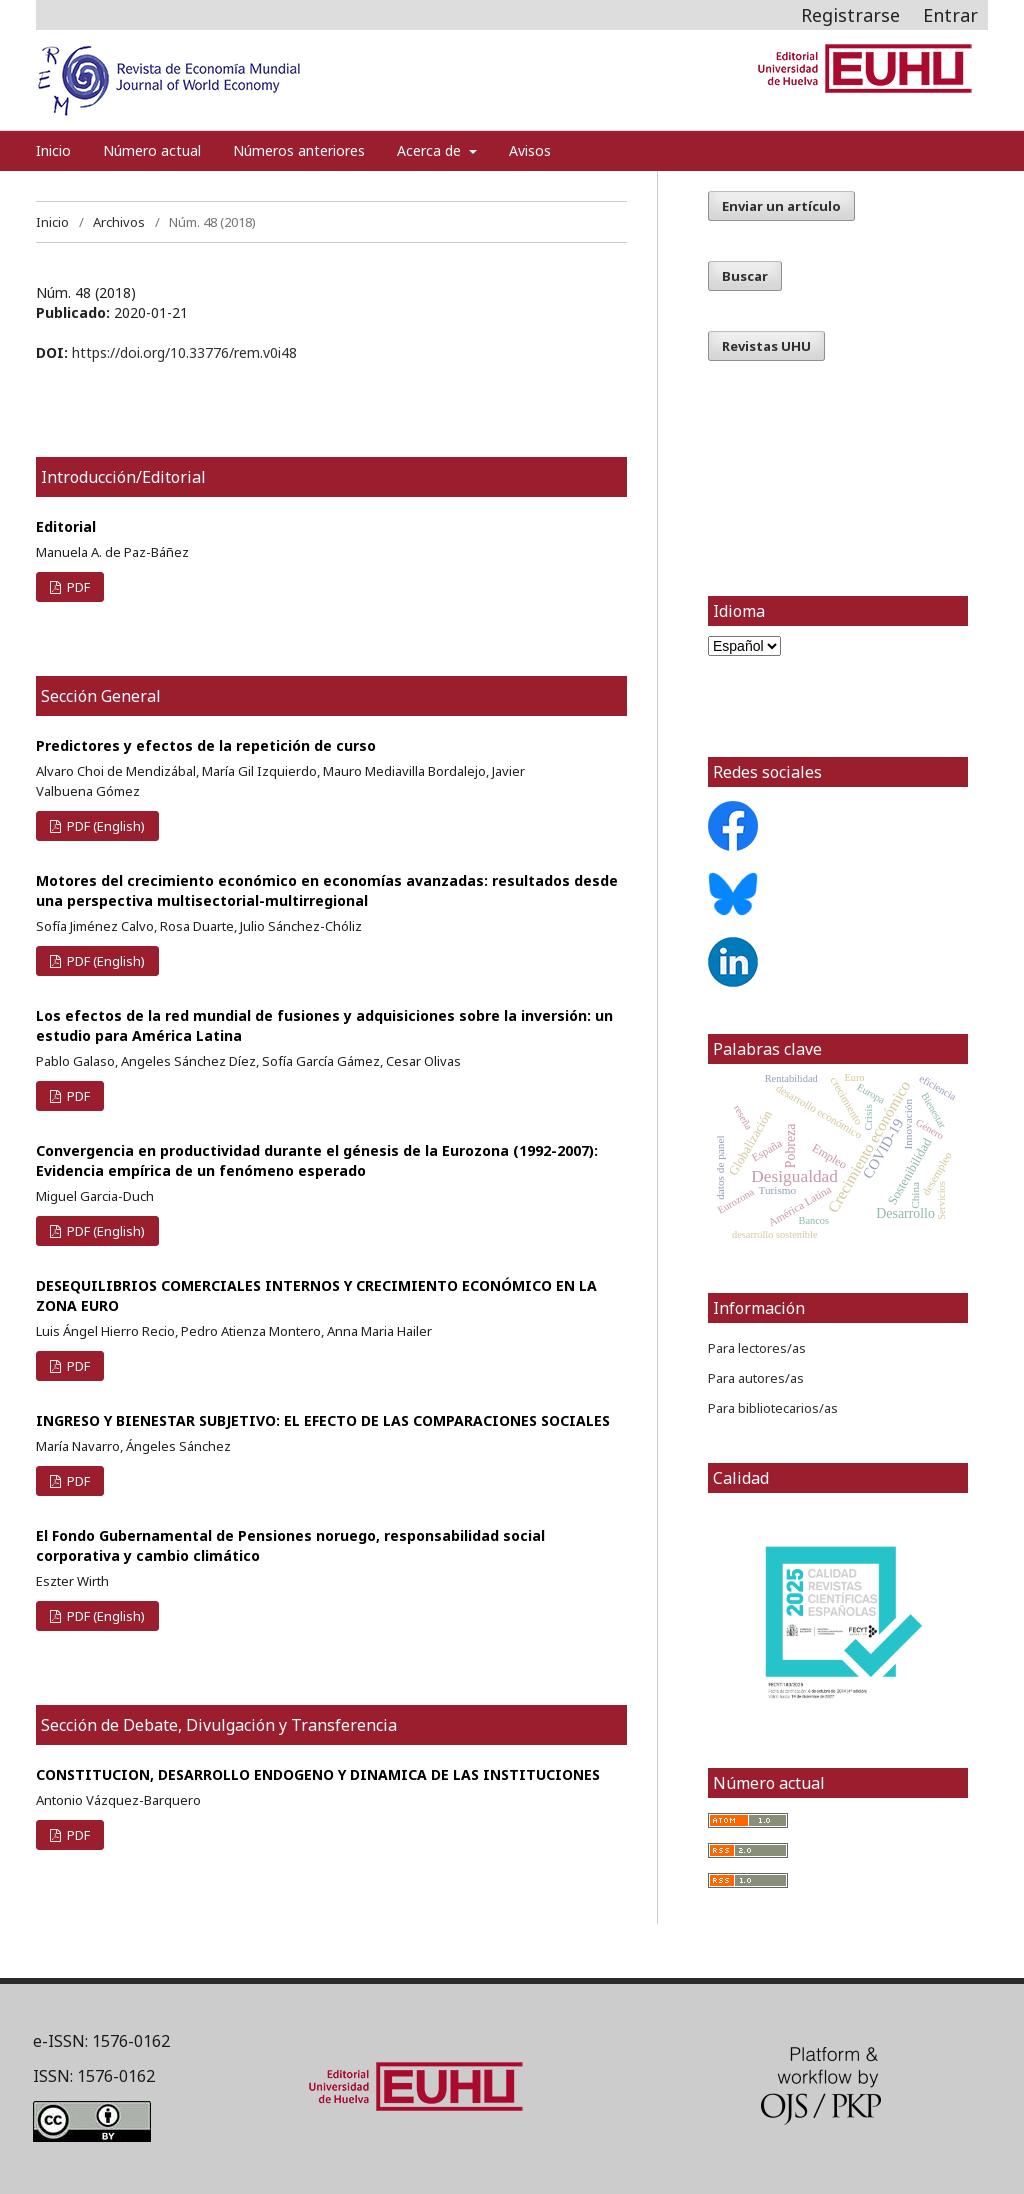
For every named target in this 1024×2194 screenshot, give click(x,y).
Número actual (152, 150)
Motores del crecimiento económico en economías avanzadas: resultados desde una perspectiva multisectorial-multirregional (327, 890)
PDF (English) (104, 826)
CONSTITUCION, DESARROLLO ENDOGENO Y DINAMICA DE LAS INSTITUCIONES (318, 1774)
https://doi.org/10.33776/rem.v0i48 (184, 352)
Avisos (530, 150)
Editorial (66, 526)
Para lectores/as (757, 1348)
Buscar (745, 276)
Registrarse (850, 15)
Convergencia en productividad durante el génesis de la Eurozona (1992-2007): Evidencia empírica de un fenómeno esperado (317, 1160)
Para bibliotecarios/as (773, 1408)
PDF (77, 587)
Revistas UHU (766, 346)
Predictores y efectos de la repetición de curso (206, 745)
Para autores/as (756, 1378)
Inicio (53, 150)
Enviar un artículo (781, 206)
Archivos (119, 222)
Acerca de (431, 150)
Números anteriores (299, 150)
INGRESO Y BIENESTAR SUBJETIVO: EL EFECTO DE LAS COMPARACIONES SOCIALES (323, 1420)
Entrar (950, 15)
